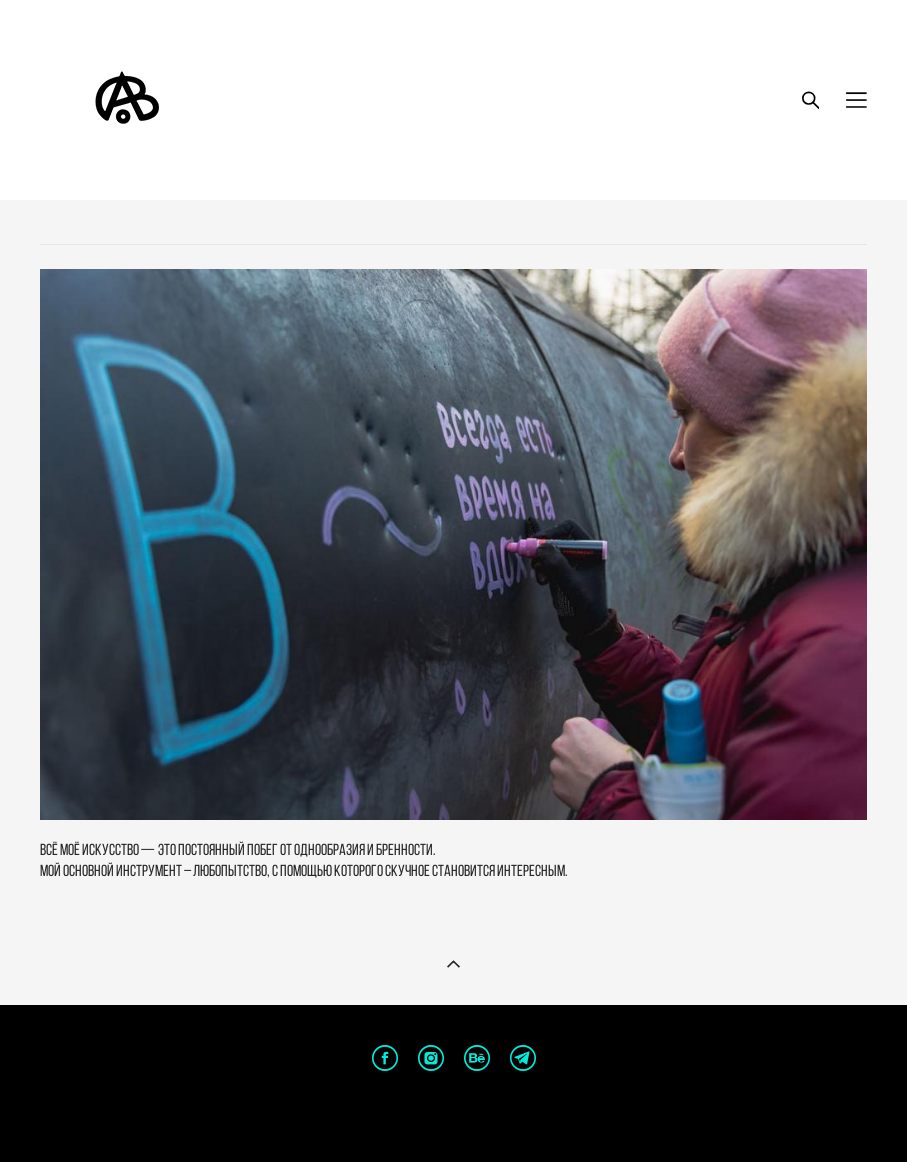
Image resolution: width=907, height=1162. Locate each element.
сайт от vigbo (453, 1116)
